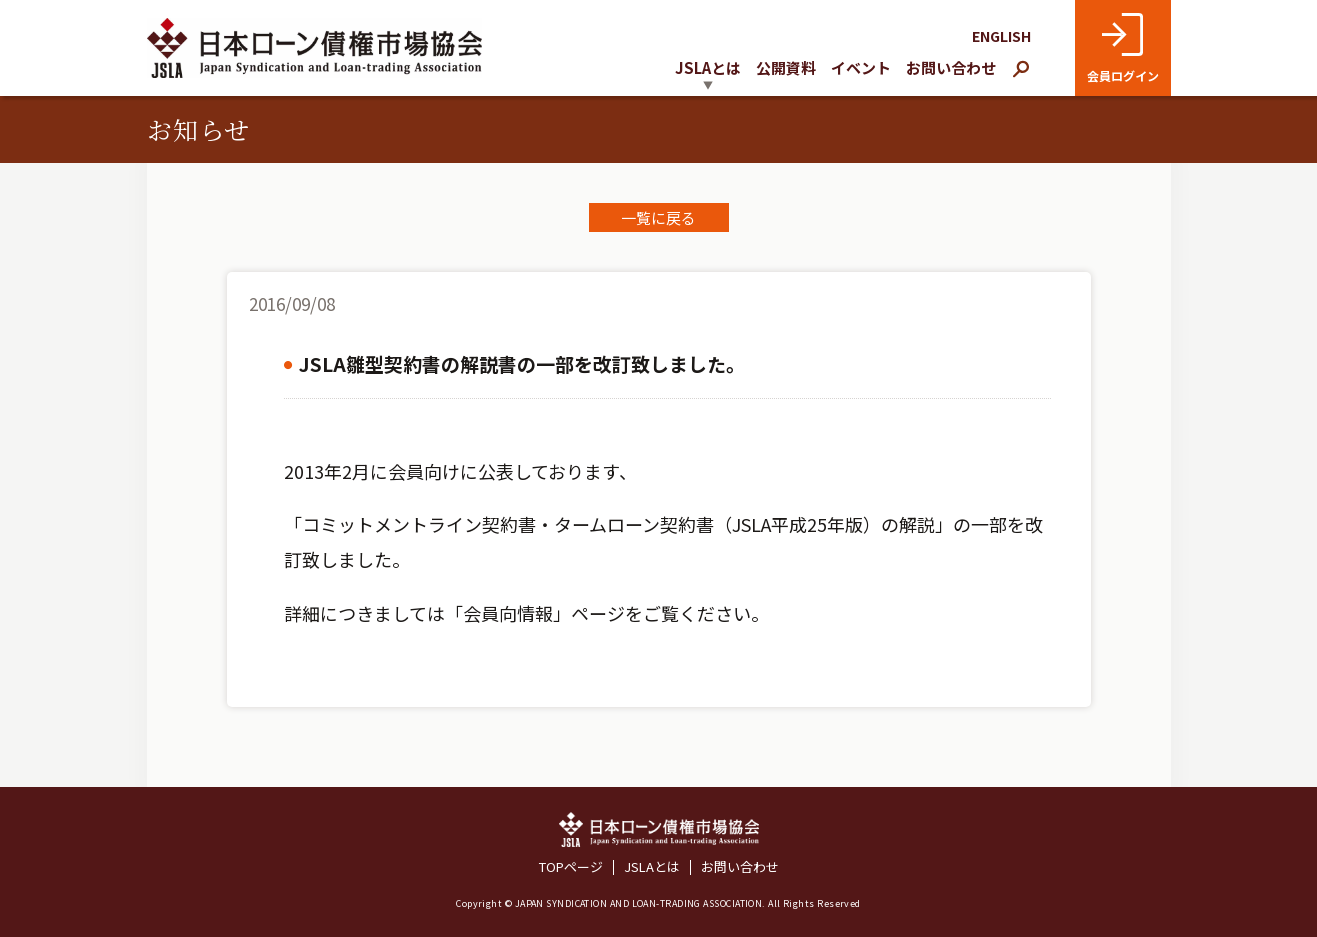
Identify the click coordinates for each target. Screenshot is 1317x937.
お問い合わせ (951, 67)
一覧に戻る (658, 217)
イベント (861, 67)
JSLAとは (652, 867)
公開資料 (786, 67)
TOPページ (571, 867)
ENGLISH (1001, 36)
